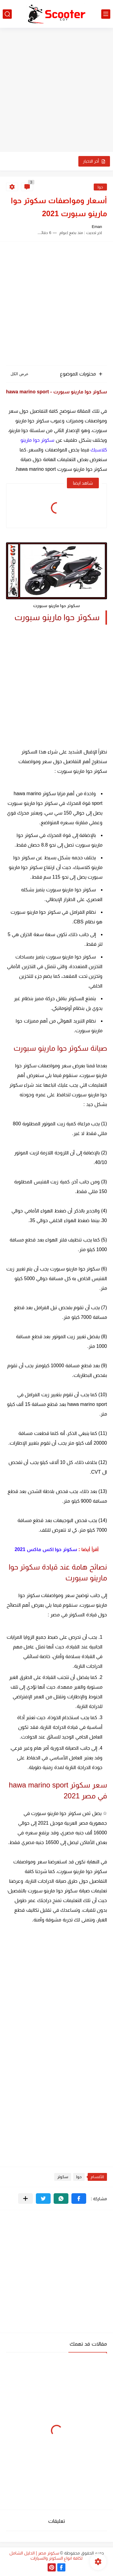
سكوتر (62, 2176)
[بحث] (7, 14)
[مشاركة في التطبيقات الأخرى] (25, 2198)
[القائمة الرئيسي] (105, 14)
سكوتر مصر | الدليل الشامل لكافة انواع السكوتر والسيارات (46, 2556)
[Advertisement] (56, 90)
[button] (78, 2198)
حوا (100, 187)
